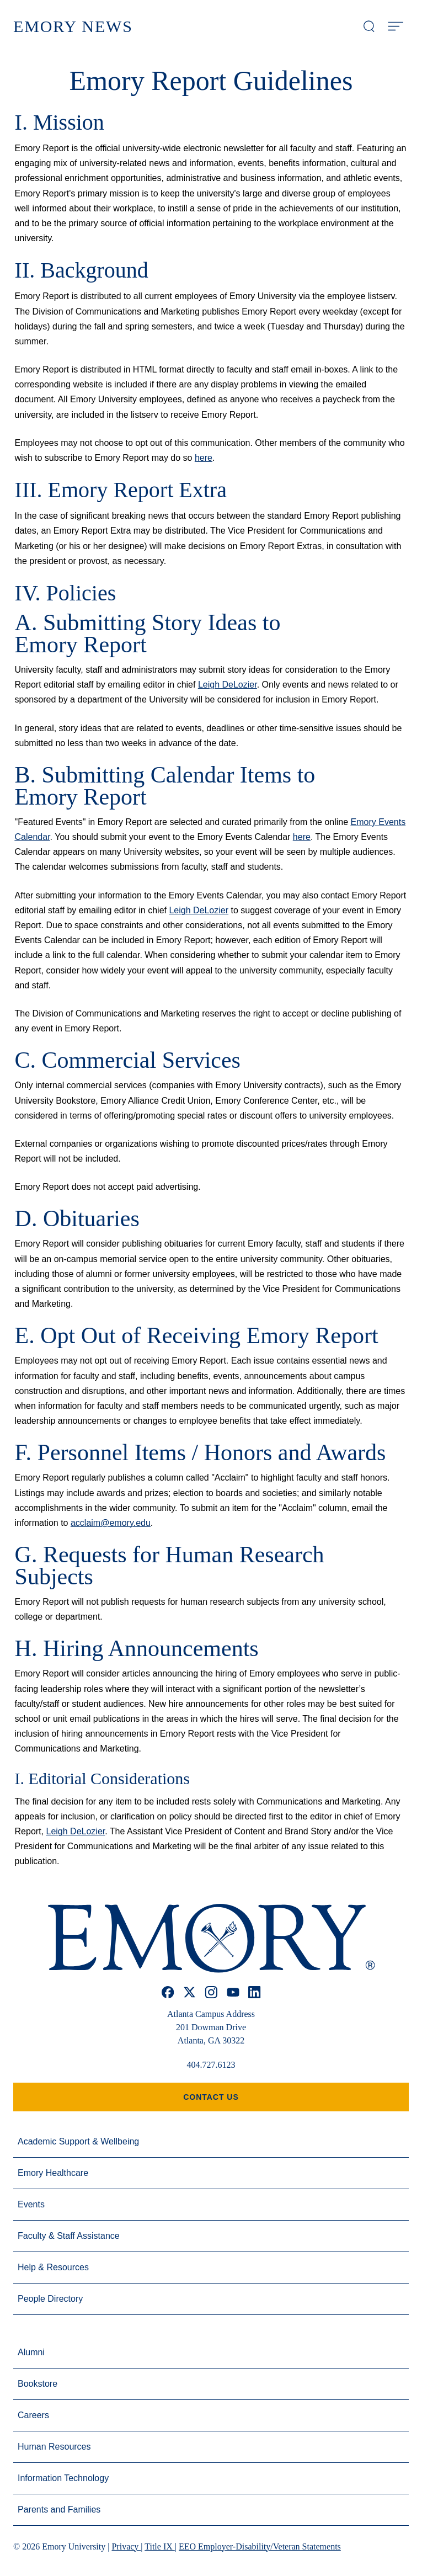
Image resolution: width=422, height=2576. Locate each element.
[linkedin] (254, 1992)
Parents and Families (59, 2509)
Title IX (160, 2546)
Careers (33, 2415)
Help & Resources (53, 2267)
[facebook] (168, 1992)
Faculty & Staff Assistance (69, 2235)
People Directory (50, 2298)
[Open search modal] (369, 26)
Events (31, 2204)
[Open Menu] (395, 26)
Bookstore (37, 2383)
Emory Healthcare (53, 2173)
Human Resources (54, 2446)
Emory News (73, 26)
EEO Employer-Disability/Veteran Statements (260, 2546)
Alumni (31, 2352)
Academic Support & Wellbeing (78, 2141)
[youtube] (233, 1992)
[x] (189, 1992)
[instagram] (211, 1992)
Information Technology (63, 2478)
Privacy (126, 2546)
